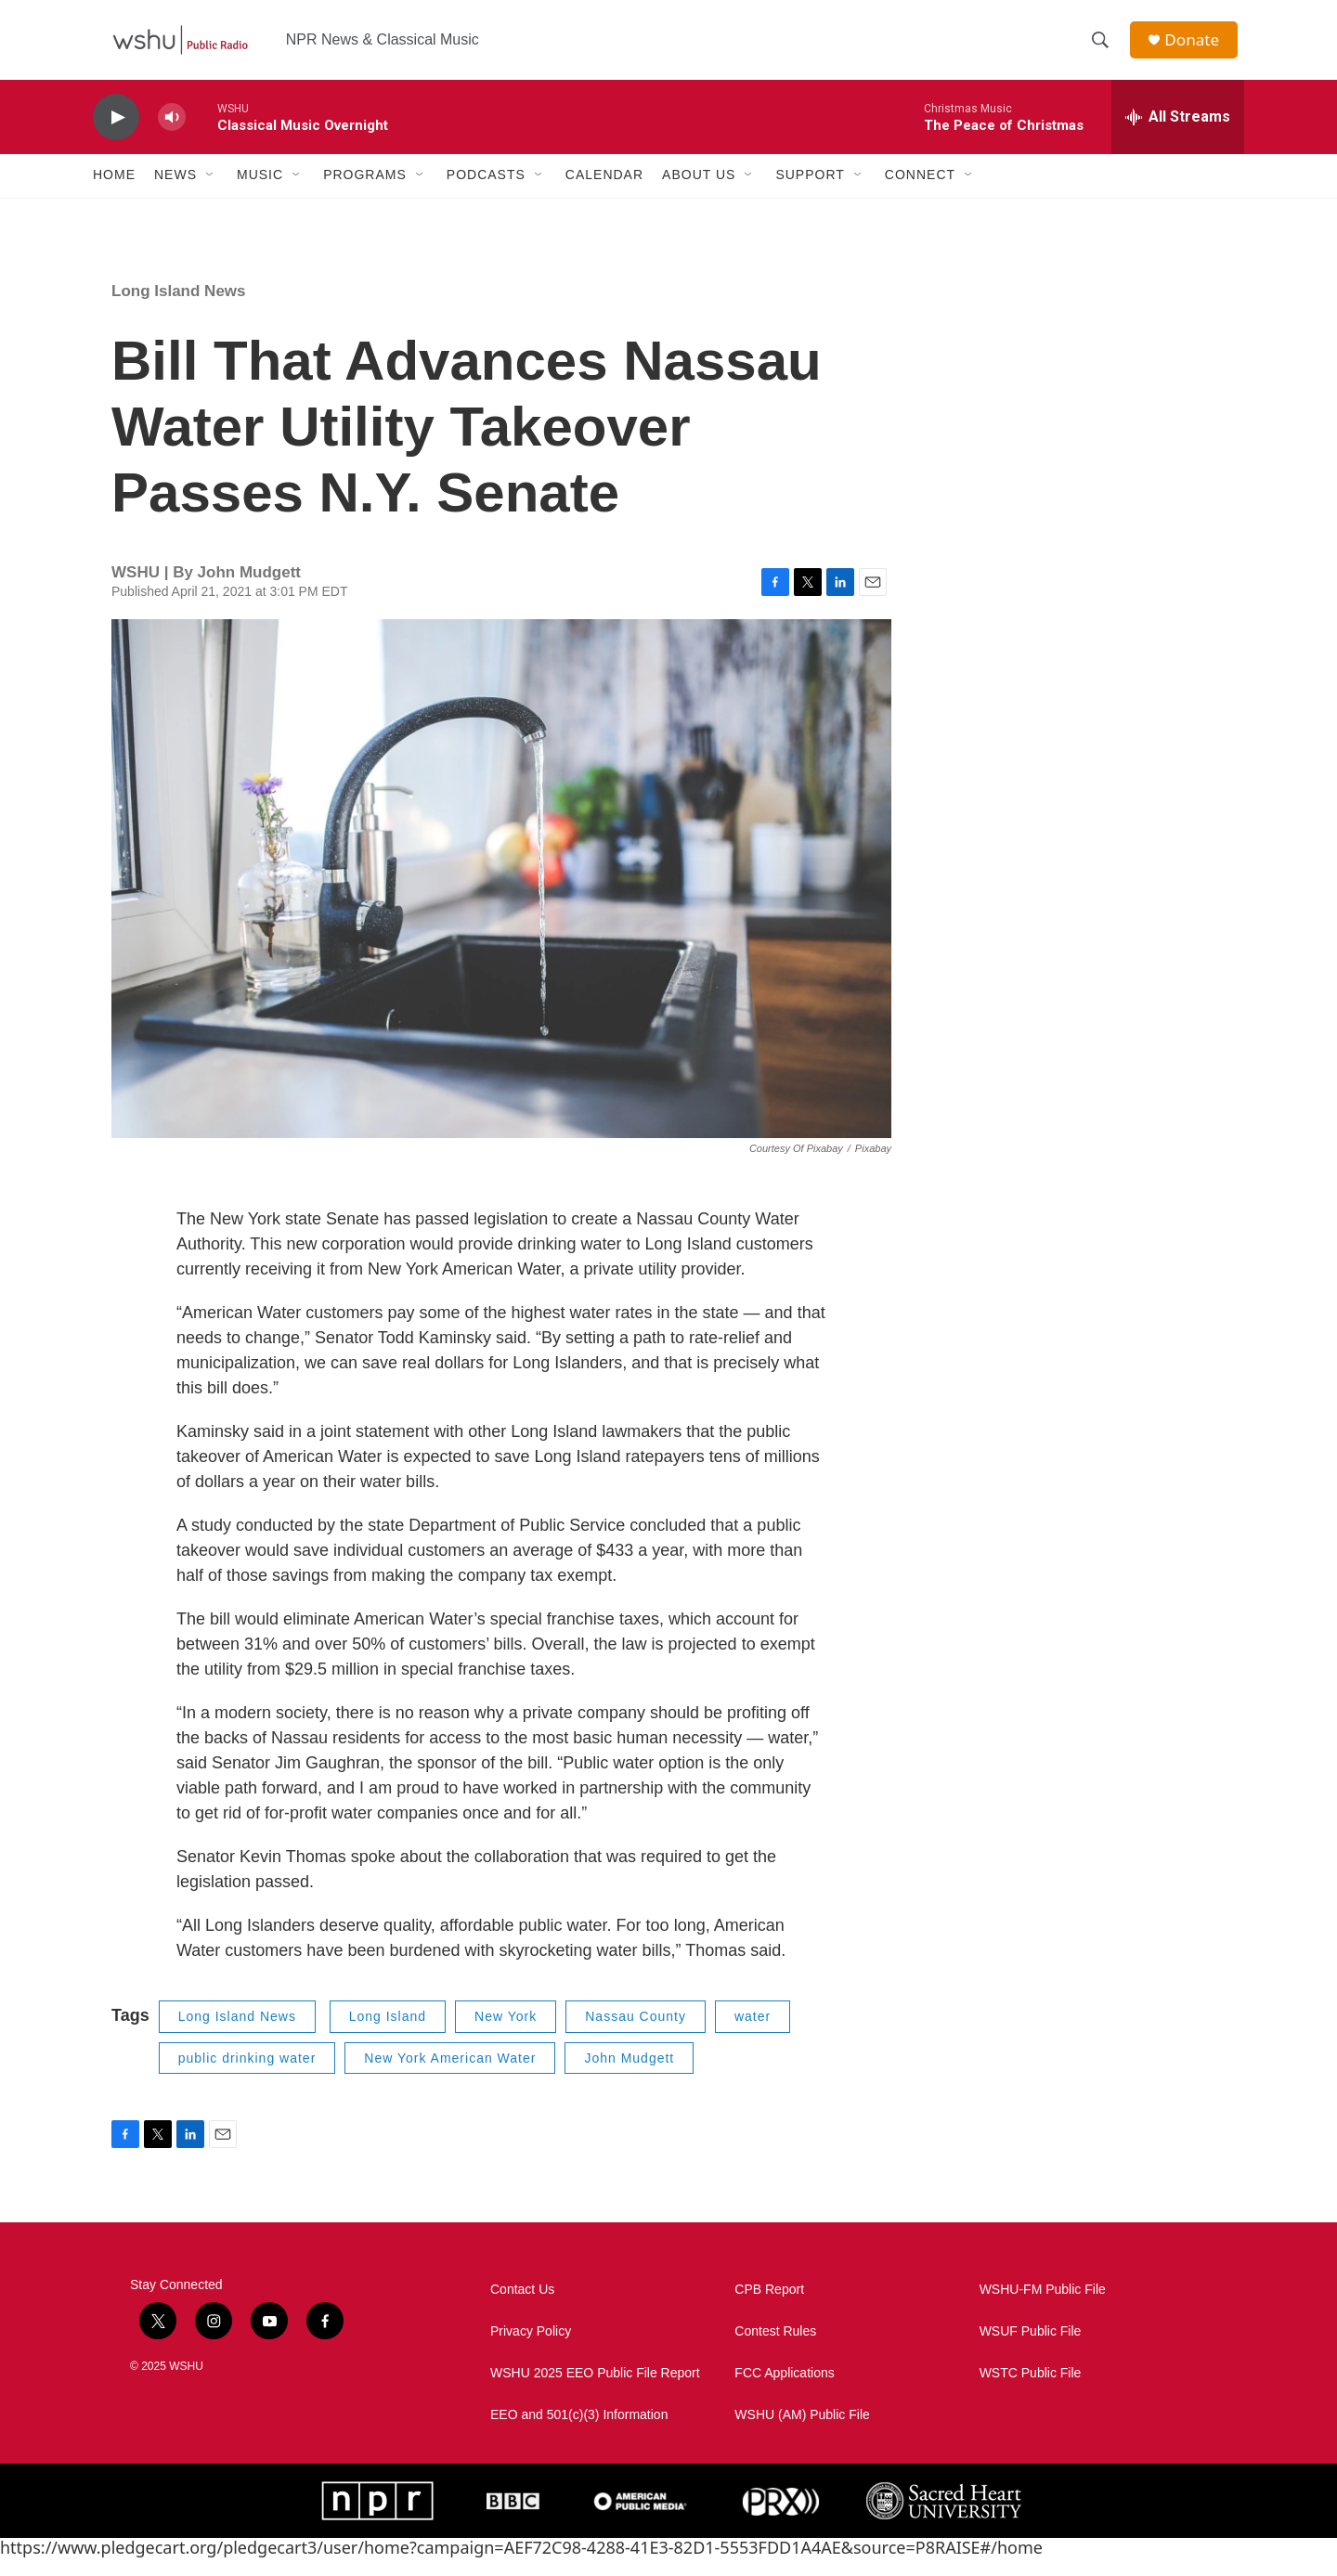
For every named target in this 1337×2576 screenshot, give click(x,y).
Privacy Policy (530, 2349)
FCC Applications (784, 2391)
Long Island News (178, 308)
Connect (920, 193)
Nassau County (635, 2033)
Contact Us (522, 2307)
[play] (116, 135)
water (752, 2033)
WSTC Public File (1031, 2391)
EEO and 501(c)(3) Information (579, 2433)
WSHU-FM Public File (1043, 2307)
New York (505, 2033)
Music (260, 193)
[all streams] (1177, 134)
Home (114, 193)
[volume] (172, 135)
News (175, 193)
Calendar (604, 193)
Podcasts (486, 193)
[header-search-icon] (1104, 49)
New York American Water (450, 2075)
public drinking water (247, 2075)
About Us (698, 193)
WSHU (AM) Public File (801, 2433)
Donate (1197, 48)
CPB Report (769, 2307)
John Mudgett (629, 2075)
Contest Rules (775, 2349)
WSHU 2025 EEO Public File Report (595, 2391)
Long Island (387, 2033)
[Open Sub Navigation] (210, 193)
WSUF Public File (1031, 2349)
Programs (365, 193)
